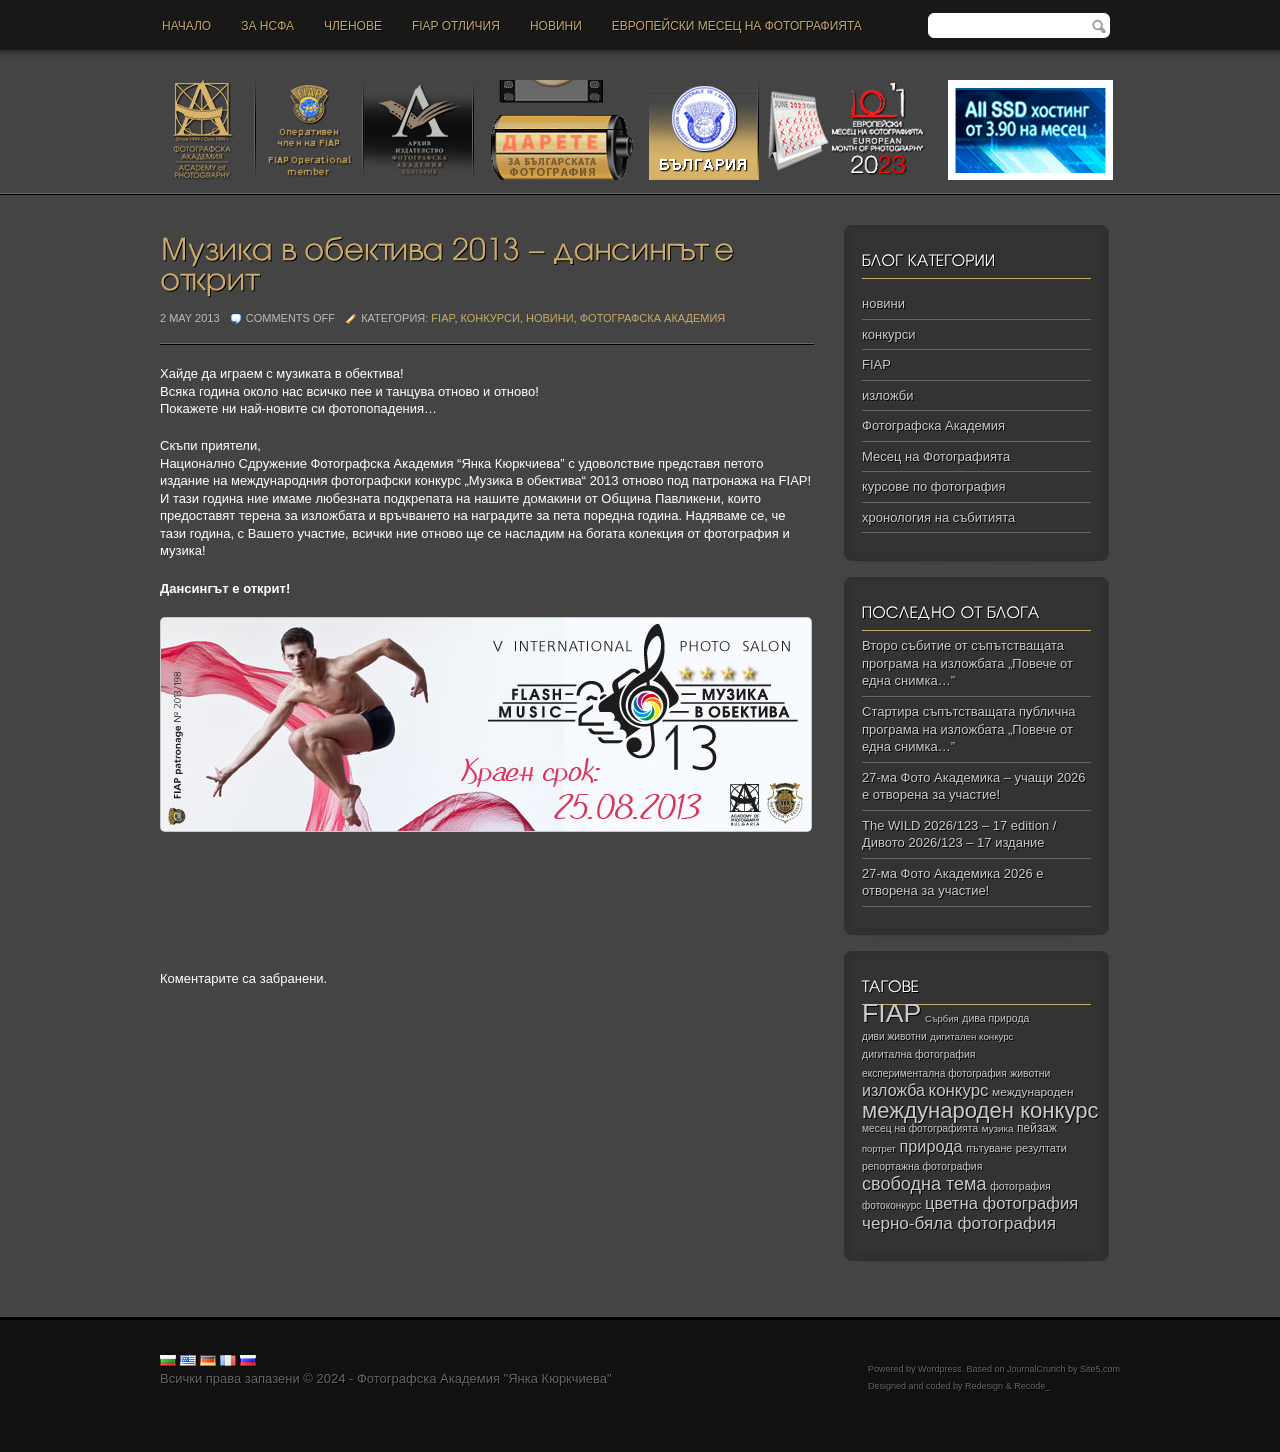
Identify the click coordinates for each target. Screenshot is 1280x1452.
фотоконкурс (891, 1205)
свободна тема (924, 1184)
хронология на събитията (938, 517)
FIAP (442, 318)
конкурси (490, 318)
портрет (879, 1149)
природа (930, 1146)
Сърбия (942, 1018)
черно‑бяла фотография (959, 1223)
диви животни (894, 1036)
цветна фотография (1001, 1203)
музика (998, 1128)
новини (556, 26)
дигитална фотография (919, 1054)
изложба (893, 1090)
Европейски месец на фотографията (737, 26)
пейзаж (1037, 1128)
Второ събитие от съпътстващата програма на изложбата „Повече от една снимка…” (967, 663)
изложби (887, 395)
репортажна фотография (922, 1166)
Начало (186, 26)
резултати (1041, 1148)
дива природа (995, 1018)
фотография (1020, 1186)
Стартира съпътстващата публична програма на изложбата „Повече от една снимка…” (969, 729)
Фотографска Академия (653, 318)
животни (1030, 1073)
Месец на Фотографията (936, 456)
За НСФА (267, 26)
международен (1032, 1092)
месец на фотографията (920, 1128)
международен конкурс (980, 1110)
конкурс (959, 1090)
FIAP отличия (456, 26)
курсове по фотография (934, 486)
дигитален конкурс (971, 1036)
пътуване (989, 1148)
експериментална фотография (934, 1073)
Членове (353, 26)
